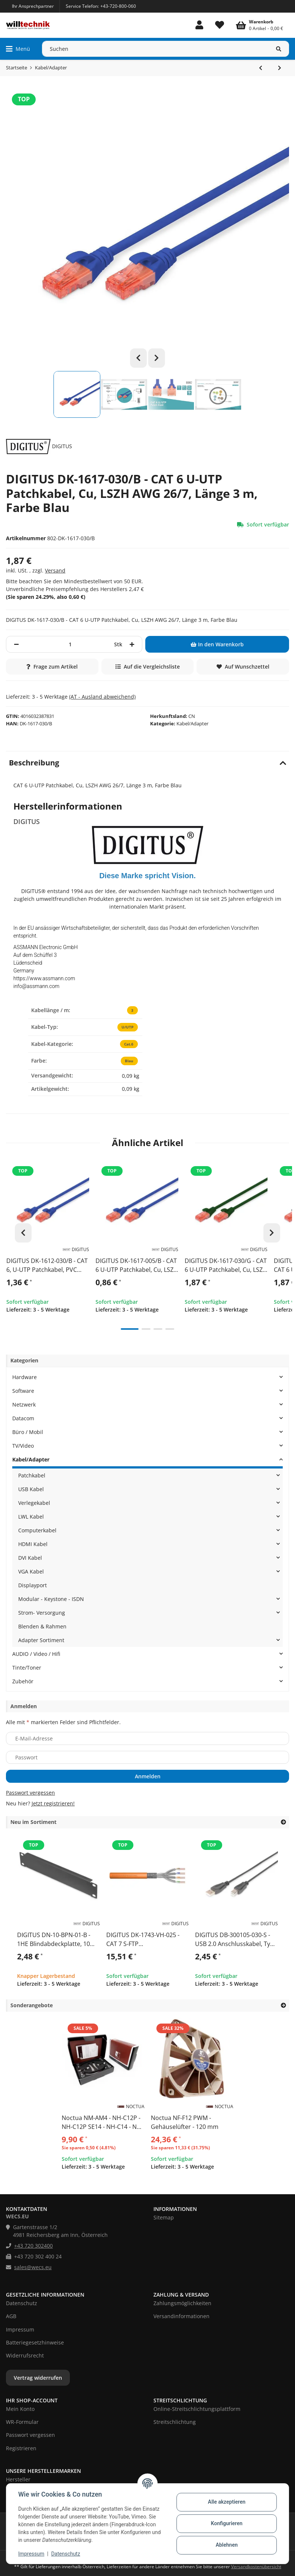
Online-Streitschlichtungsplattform (196, 2408)
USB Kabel (31, 1489)
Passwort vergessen (30, 1792)
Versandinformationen (181, 2316)
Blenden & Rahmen (42, 1626)
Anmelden (148, 1776)
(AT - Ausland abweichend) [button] (102, 696)
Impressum (31, 2554)
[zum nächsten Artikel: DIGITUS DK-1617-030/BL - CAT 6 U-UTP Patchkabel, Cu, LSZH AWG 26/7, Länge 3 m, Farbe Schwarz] (279, 68)
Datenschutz (65, 2554)
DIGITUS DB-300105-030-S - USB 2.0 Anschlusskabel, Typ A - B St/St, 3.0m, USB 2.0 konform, (234, 1939)
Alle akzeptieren (226, 2502)
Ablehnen (226, 2545)
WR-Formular (22, 2421)
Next (156, 358)
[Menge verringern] (16, 644)
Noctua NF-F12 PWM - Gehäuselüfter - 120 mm (184, 2122)
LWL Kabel (31, 1516)
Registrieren (21, 2448)
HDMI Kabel (33, 1544)
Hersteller (18, 2479)
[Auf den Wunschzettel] (243, 667)
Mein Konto (20, 2408)
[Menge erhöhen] (132, 644)
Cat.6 (128, 1044)
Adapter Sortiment (41, 1640)
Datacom (23, 1418)
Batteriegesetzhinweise (35, 2342)
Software (23, 1390)
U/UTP (127, 1027)
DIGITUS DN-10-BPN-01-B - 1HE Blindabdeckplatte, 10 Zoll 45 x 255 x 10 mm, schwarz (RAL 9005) (53, 1939)
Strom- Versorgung (41, 1612)
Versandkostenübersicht (256, 2566)
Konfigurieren (226, 2523)
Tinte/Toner (26, 1667)
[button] (199, 25)
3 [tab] (157, 1330)
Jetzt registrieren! (53, 1803)
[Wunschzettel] (219, 25)
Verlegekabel (34, 1502)
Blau (128, 1061)
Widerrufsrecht (25, 2355)
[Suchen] (155, 49)
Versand (55, 570)
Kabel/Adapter (192, 723)
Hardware (24, 1377)
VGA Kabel (31, 1571)
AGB (11, 2316)
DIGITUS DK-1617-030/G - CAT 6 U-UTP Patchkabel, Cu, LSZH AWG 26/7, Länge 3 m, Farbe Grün (226, 1266)
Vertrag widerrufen (38, 2377)
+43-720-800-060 (118, 6)
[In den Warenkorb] (217, 644)
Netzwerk (24, 1404)
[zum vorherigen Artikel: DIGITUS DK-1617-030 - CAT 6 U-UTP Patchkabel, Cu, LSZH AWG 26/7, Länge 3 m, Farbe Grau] (260, 68)
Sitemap (163, 2217)
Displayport (32, 1585)
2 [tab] (146, 1330)
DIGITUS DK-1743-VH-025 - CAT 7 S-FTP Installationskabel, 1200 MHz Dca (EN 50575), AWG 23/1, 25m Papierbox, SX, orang (146, 1939)
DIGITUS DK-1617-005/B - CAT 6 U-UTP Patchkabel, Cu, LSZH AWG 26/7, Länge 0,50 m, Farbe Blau (136, 1266)
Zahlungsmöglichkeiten (182, 2303)
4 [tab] (169, 1330)
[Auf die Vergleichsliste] (147, 667)
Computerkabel (37, 1530)
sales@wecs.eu (33, 2267)
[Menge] (70, 644)
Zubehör (22, 1681)
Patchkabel (31, 1475)
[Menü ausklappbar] (18, 49)
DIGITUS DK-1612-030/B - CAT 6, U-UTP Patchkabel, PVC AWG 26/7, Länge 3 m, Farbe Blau (47, 1266)
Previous (138, 358)
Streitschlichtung (174, 2421)
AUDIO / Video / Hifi (36, 1653)
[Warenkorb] (259, 25)
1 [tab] (130, 1330)
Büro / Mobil (27, 1431)
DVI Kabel (30, 1557)
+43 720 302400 (33, 2245)
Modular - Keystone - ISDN (51, 1598)
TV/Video (23, 1445)
